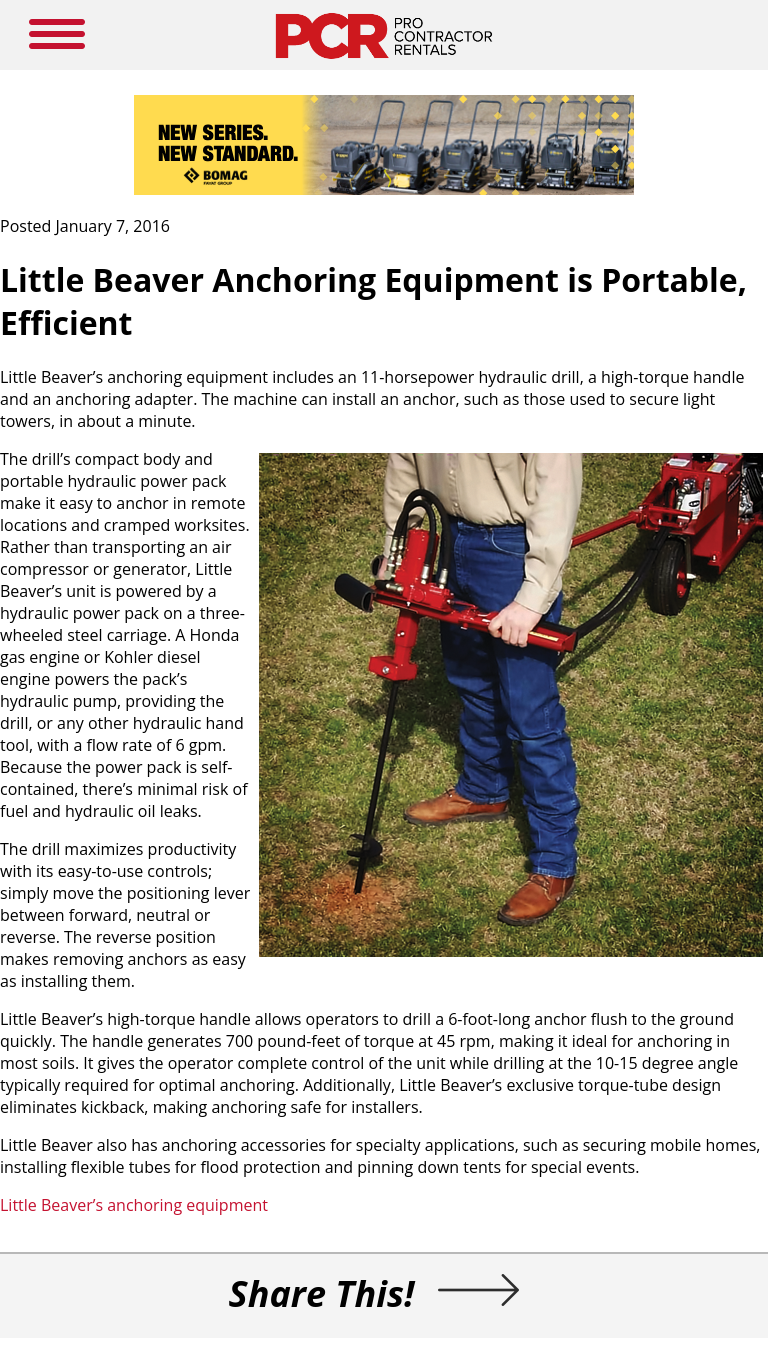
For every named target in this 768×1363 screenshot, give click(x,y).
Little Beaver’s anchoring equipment (134, 1205)
